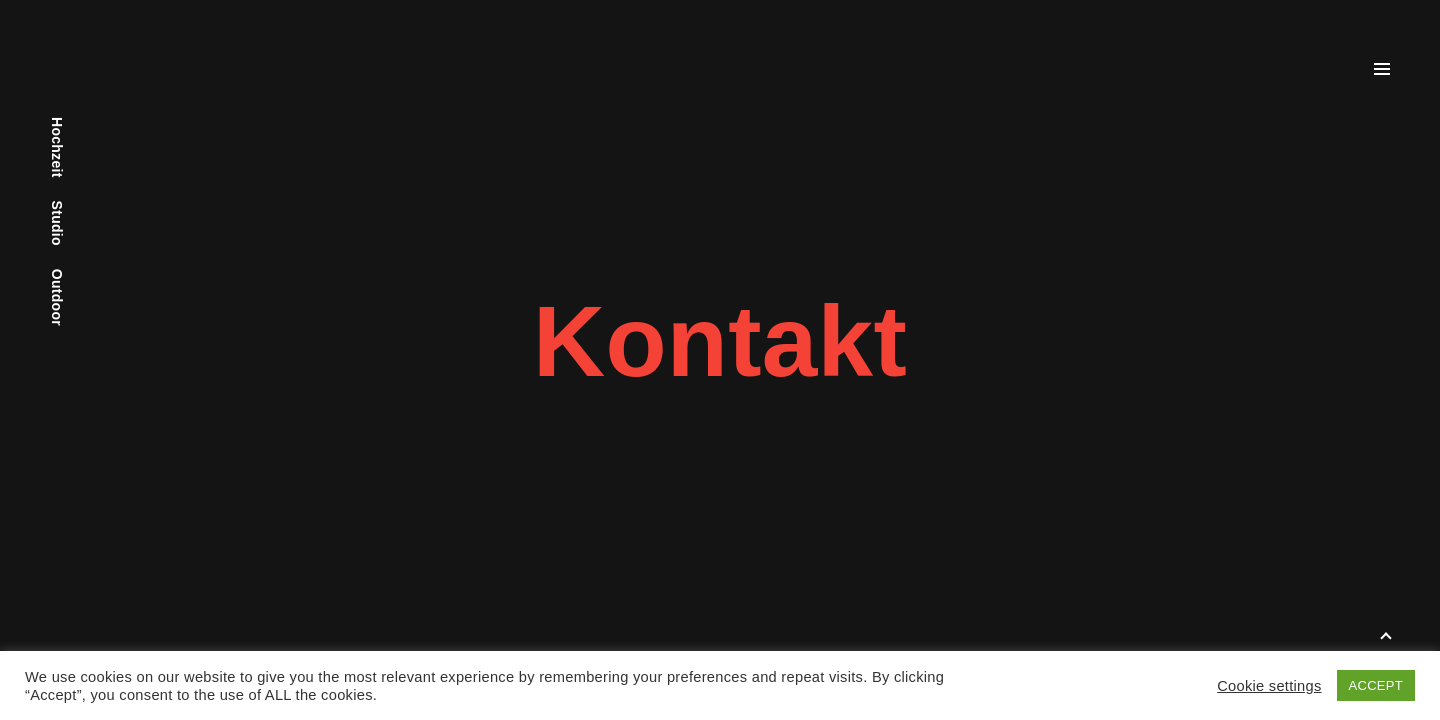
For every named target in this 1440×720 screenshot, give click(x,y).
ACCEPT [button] (1376, 685)
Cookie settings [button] (1269, 686)
